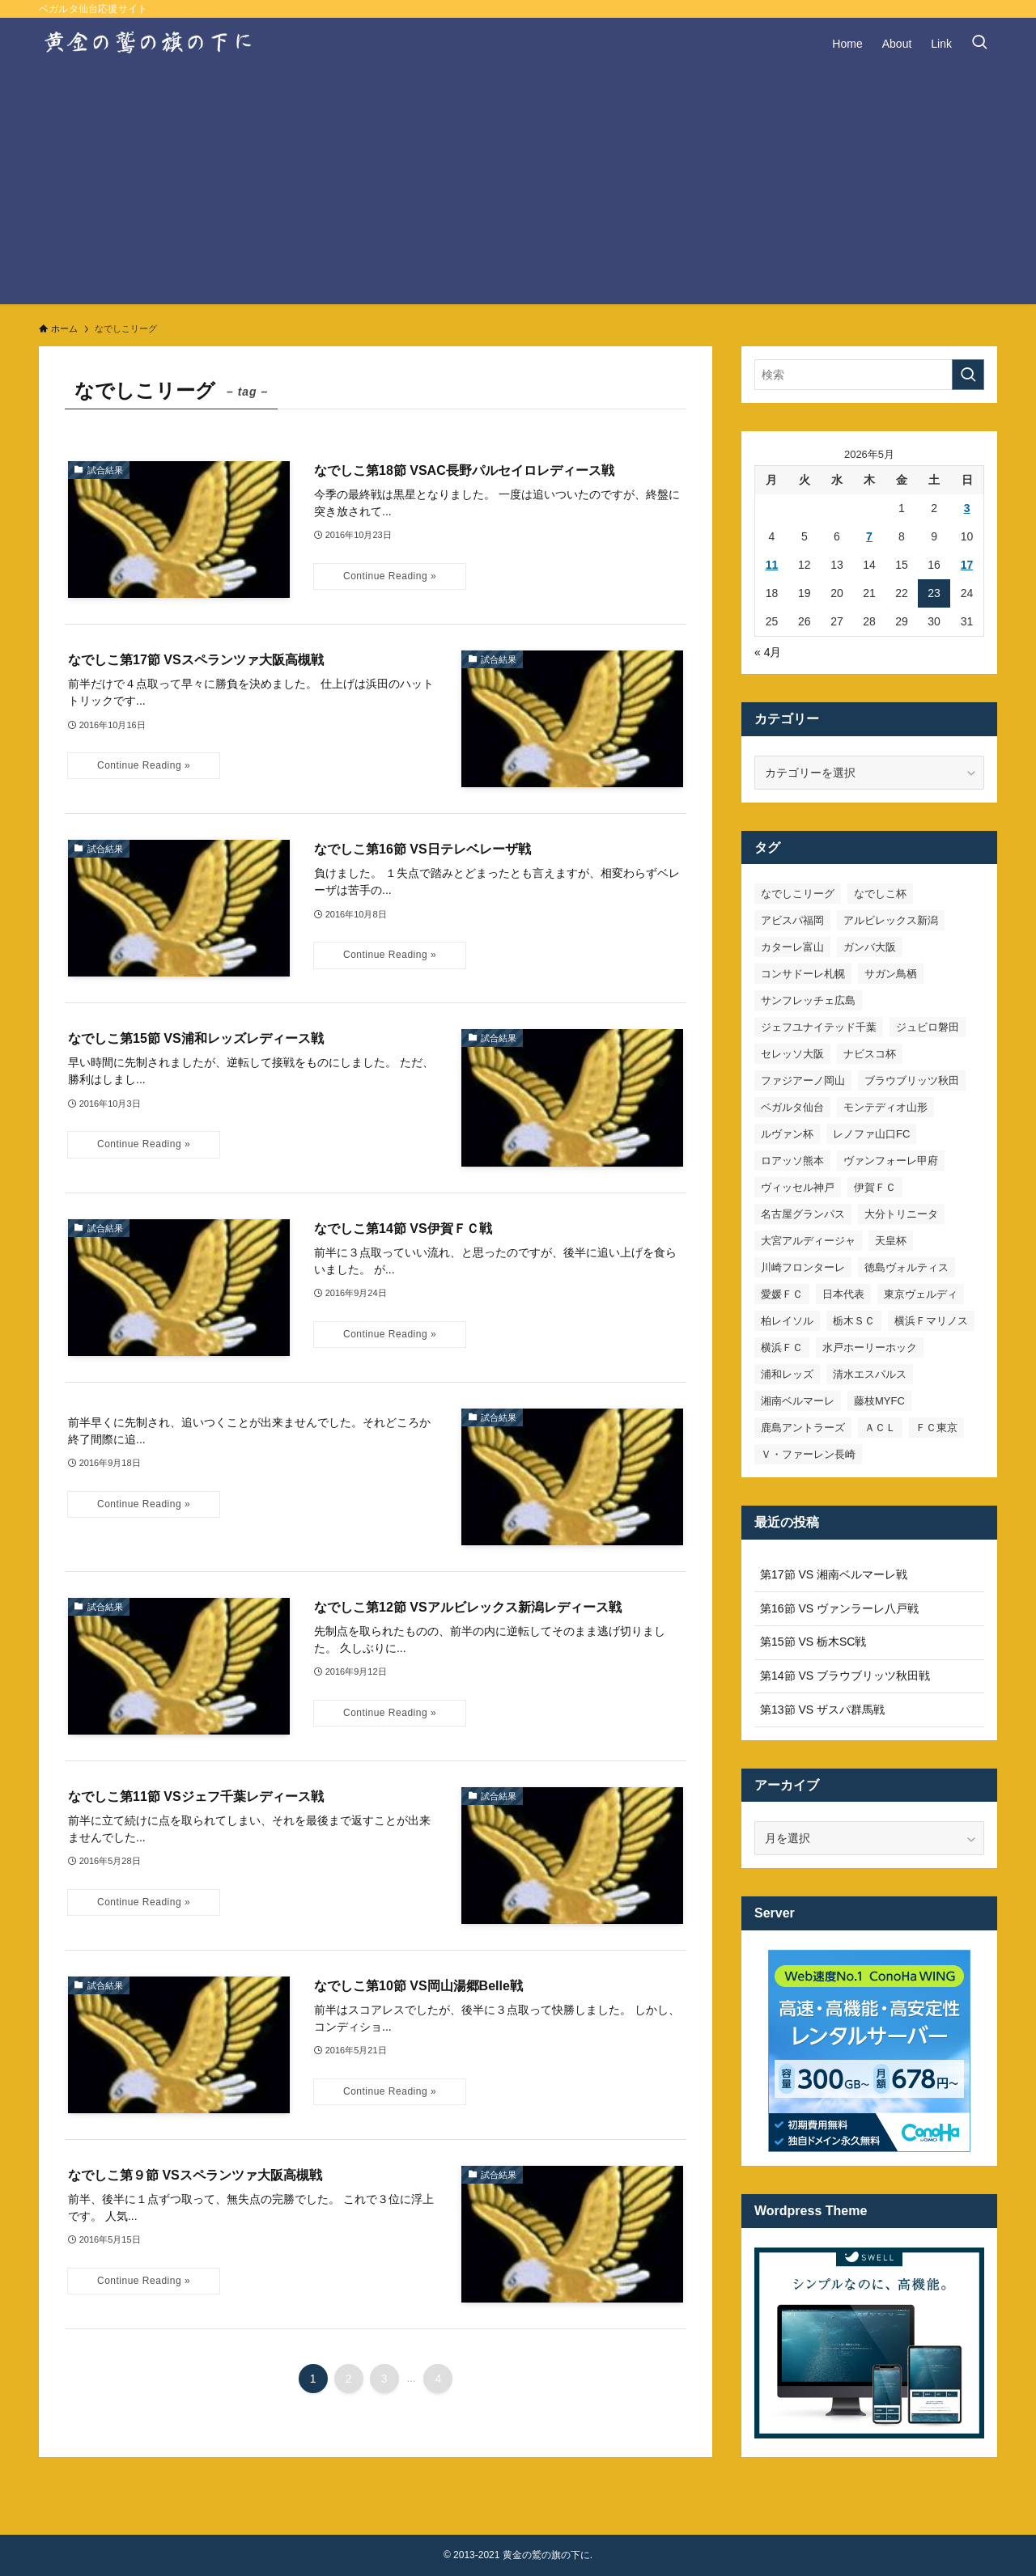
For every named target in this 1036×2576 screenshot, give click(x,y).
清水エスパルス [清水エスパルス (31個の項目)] (869, 1374)
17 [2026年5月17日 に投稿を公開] (967, 564)
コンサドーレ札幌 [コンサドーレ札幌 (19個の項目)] (803, 974)
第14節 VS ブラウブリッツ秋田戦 (845, 1675)
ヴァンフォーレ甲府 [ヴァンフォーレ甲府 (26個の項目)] (890, 1161)
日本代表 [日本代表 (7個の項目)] (843, 1294)
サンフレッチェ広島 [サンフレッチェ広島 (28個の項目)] (808, 1000)
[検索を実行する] (968, 374)
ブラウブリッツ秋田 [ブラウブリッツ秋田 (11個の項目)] (911, 1080)
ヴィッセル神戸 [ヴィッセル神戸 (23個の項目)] (797, 1187)
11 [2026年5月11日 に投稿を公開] (772, 564)
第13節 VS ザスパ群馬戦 (822, 1709)
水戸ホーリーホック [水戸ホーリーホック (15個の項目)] (869, 1347)
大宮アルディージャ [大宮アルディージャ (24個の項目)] (808, 1241)
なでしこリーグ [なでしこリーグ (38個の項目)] (797, 894)
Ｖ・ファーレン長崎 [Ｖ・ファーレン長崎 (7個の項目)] (808, 1454)
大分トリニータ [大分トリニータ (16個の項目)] (901, 1214)
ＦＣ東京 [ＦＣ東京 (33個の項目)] (936, 1427)
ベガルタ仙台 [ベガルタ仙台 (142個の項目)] (792, 1107)
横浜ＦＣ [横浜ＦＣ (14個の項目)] (782, 1347)
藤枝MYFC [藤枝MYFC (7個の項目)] (879, 1401)
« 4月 (767, 652)
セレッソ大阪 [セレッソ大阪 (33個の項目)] (792, 1054)
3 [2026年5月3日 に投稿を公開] (967, 508)
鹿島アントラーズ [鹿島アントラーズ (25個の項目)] (803, 1427)
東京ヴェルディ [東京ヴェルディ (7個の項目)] (920, 1294)
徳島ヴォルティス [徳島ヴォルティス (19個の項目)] (906, 1267)
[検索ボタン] (979, 44)
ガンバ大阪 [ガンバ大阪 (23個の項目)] (869, 947)
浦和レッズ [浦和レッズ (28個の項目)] (787, 1374)
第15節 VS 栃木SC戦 (813, 1641)
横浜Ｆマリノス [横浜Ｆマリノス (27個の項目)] (931, 1321)
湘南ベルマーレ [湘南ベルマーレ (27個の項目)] (797, 1401)
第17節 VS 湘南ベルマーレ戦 (833, 1574)
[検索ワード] (869, 374)
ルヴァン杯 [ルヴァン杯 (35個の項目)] (787, 1134)
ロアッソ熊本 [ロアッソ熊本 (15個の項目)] (792, 1161)
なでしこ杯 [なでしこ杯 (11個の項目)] (880, 894)
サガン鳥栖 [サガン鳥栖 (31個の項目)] (890, 974)
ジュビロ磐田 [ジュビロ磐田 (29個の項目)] (927, 1027)
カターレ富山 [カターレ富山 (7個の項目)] (792, 947)
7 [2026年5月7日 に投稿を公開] (869, 536)
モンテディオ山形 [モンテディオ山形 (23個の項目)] (885, 1107)
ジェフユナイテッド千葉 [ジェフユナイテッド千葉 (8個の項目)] (819, 1027)
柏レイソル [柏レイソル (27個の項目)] (787, 1321)
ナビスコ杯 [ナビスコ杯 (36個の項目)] (869, 1054)
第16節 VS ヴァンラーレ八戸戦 (839, 1608)
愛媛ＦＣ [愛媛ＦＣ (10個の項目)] (782, 1294)
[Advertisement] (518, 191)
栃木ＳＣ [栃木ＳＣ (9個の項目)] (854, 1321)
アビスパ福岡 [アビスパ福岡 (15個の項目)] (792, 920)
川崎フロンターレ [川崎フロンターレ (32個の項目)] (803, 1267)
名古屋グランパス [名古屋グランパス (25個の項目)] (803, 1214)
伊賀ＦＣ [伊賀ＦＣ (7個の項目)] (875, 1187)
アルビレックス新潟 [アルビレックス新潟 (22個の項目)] (890, 920)
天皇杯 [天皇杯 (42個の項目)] (890, 1241)
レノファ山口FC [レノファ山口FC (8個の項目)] (871, 1134)
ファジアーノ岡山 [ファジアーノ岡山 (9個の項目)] (803, 1080)
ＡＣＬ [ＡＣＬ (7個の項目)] (880, 1427)
